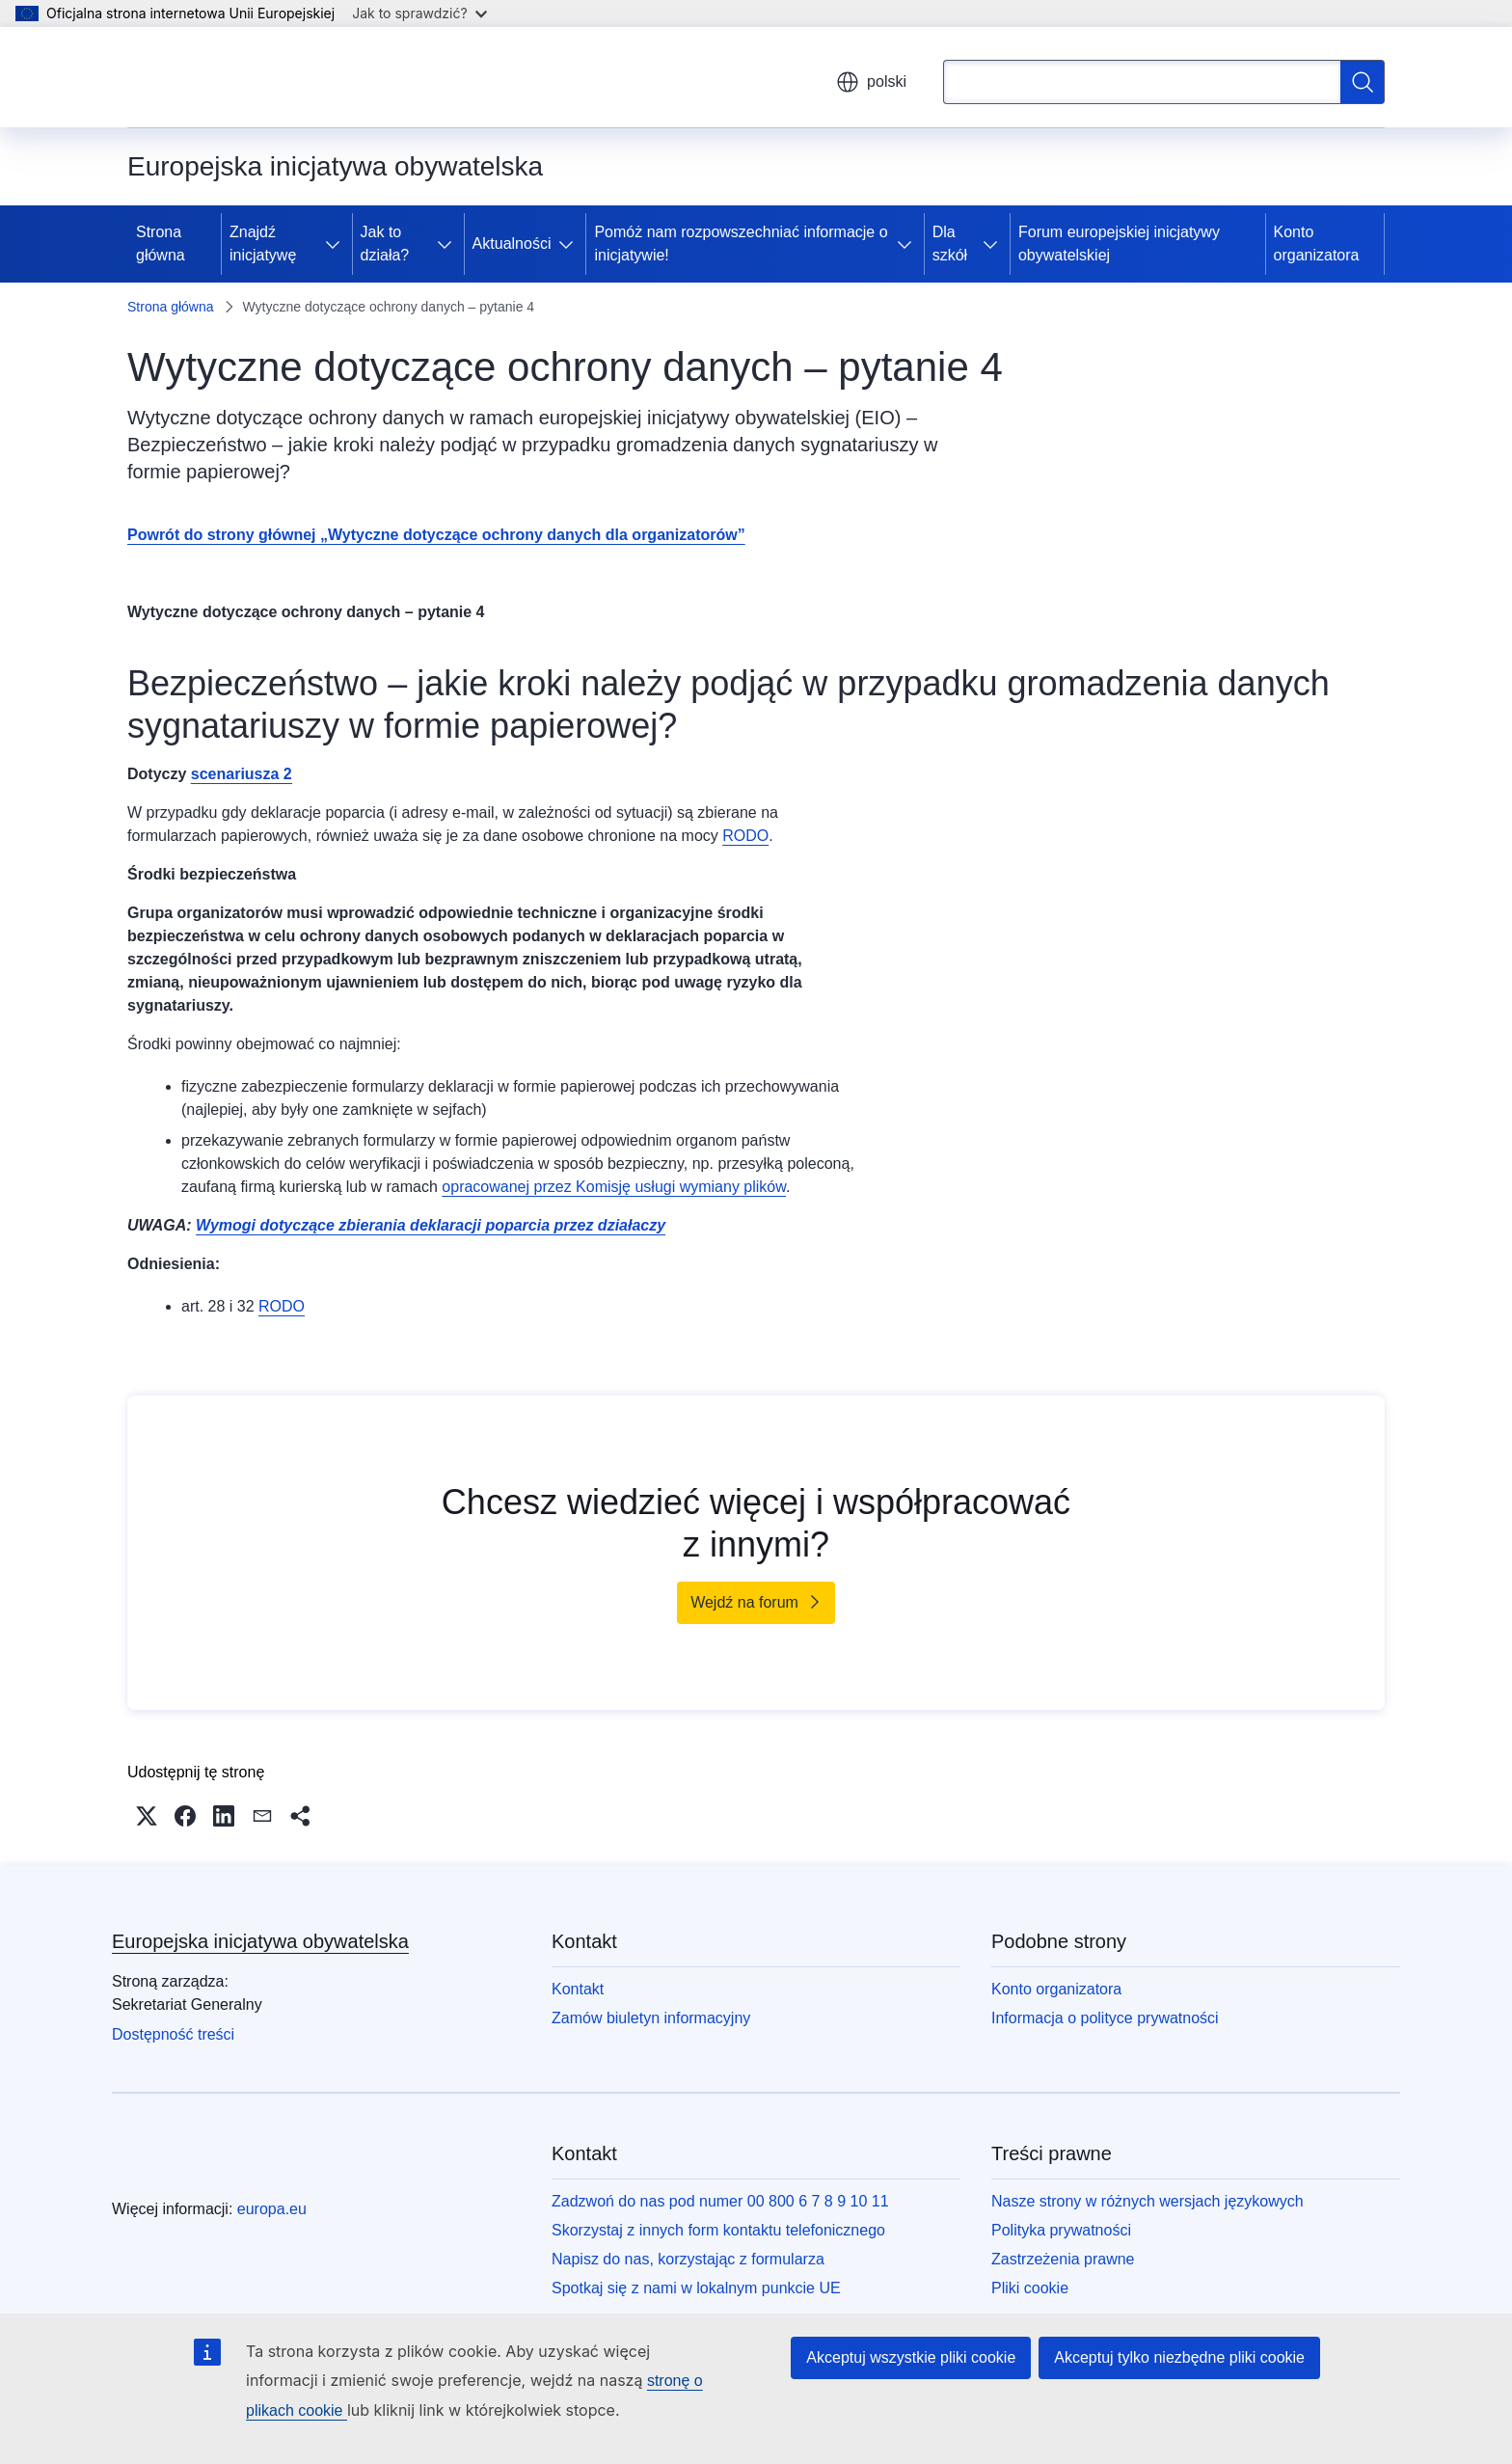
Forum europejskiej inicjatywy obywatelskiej (1119, 243)
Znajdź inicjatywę (263, 243)
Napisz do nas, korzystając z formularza (688, 2259)
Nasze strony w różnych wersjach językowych (1147, 2201)
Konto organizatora (1317, 243)
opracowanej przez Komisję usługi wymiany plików (614, 1186)
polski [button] (871, 82)
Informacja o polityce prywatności (1105, 2018)
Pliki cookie (1029, 2288)
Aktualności (512, 243)
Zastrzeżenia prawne (1063, 2259)
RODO (745, 835)
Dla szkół (949, 243)
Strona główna (160, 243)
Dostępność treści (173, 2034)
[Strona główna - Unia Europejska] (233, 77)
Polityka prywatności (1061, 2230)
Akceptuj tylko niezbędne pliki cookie (1179, 2357)
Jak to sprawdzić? (419, 13)
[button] (146, 1816)
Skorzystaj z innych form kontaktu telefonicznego (718, 2230)
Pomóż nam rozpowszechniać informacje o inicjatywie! (740, 243)
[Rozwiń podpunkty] (336, 244)
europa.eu (272, 2209)
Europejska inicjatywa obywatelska (260, 1941)
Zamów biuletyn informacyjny (651, 2018)
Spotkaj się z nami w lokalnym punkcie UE (696, 2288)
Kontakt (578, 1989)
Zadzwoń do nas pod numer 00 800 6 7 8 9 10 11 (720, 2201)
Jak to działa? (385, 243)
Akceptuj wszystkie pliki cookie (910, 2357)
